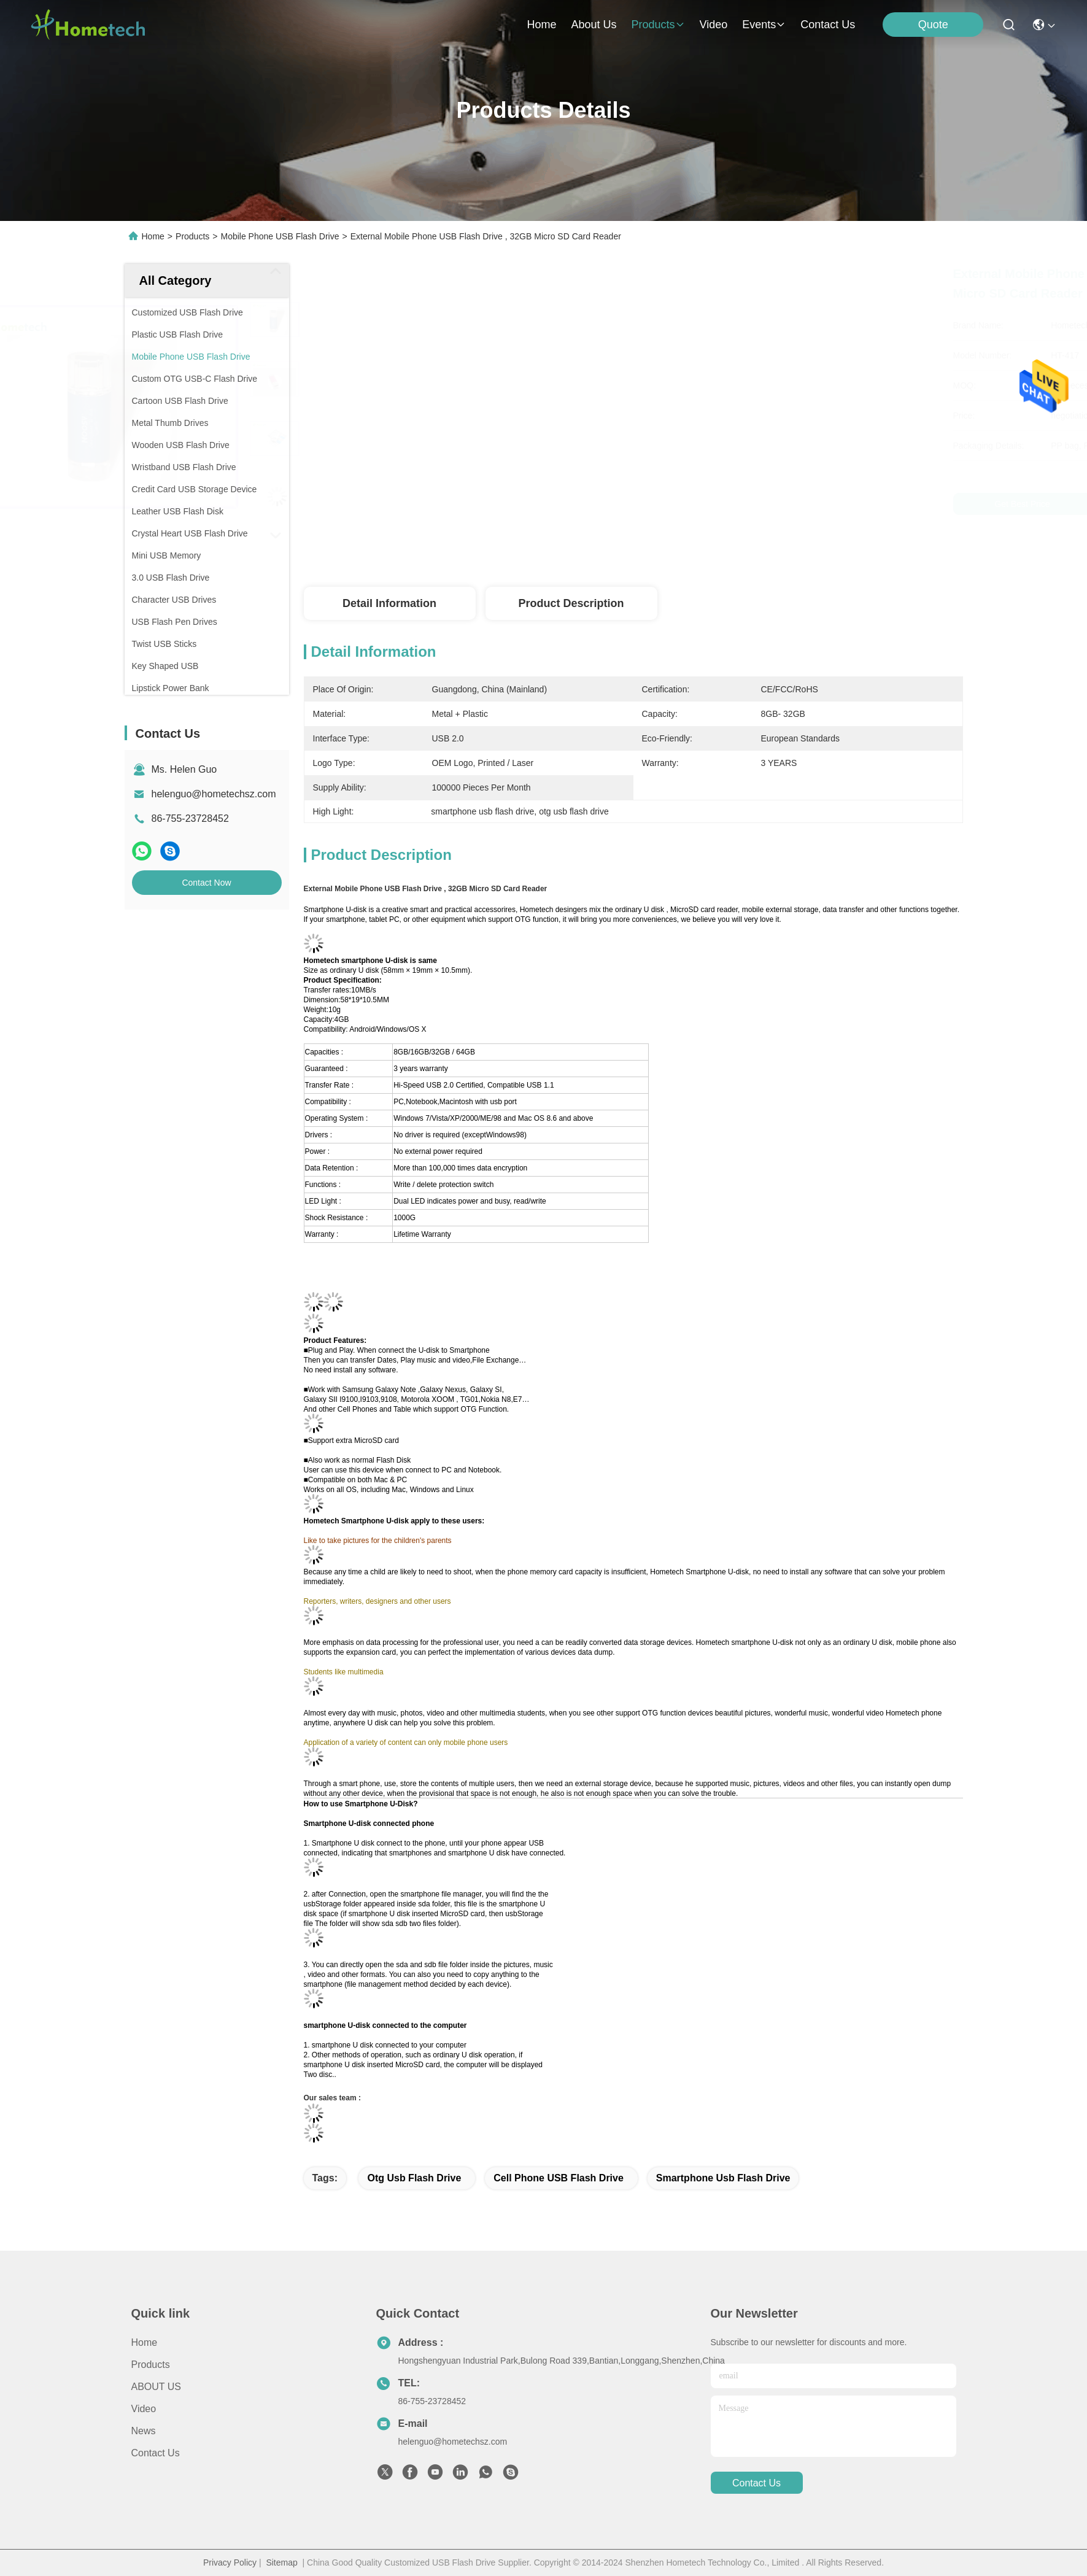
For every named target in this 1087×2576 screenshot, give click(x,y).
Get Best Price (738, 504)
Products (192, 236)
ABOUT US (156, 2386)
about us (593, 24)
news (143, 2431)
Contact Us (155, 2453)
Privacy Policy (230, 2562)
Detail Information (389, 603)
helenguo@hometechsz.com (214, 794)
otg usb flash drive (414, 2178)
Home (541, 24)
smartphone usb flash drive (723, 2178)
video (714, 24)
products (657, 24)
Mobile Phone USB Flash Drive (279, 236)
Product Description (571, 603)
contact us (827, 24)
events (764, 24)
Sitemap (281, 2562)
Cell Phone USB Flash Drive (558, 2178)
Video (144, 2409)
